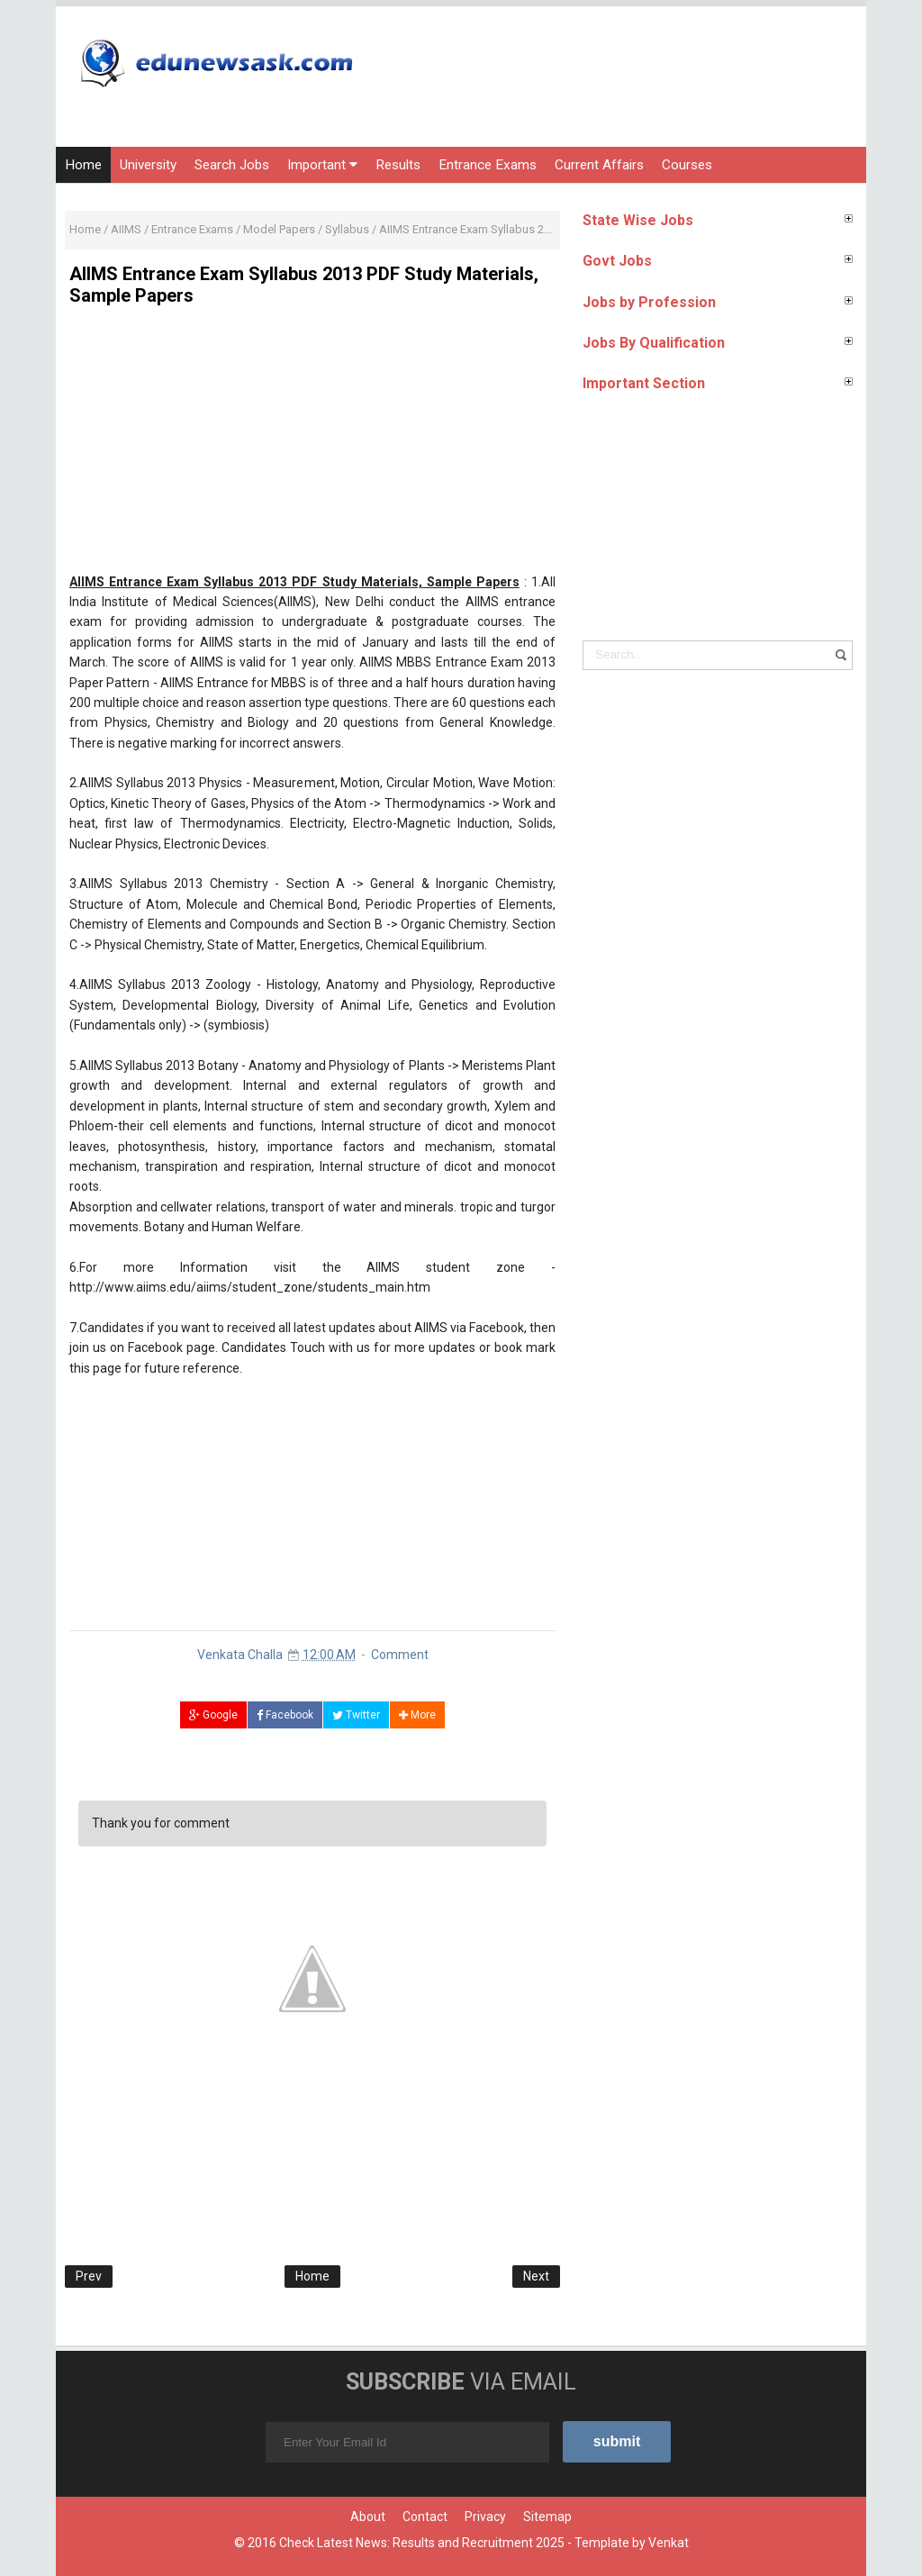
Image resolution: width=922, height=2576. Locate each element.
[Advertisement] (312, 446)
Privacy (485, 2516)
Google (213, 1715)
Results (397, 165)
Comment (400, 1654)
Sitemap (547, 2516)
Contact (424, 2516)
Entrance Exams (487, 165)
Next (536, 2276)
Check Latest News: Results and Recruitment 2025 (422, 2542)
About (367, 2516)
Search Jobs (231, 165)
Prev (89, 2276)
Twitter (356, 1715)
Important (322, 165)
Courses (687, 165)
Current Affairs (599, 165)
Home (83, 165)
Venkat (668, 2542)
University (148, 165)
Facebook (285, 1715)
